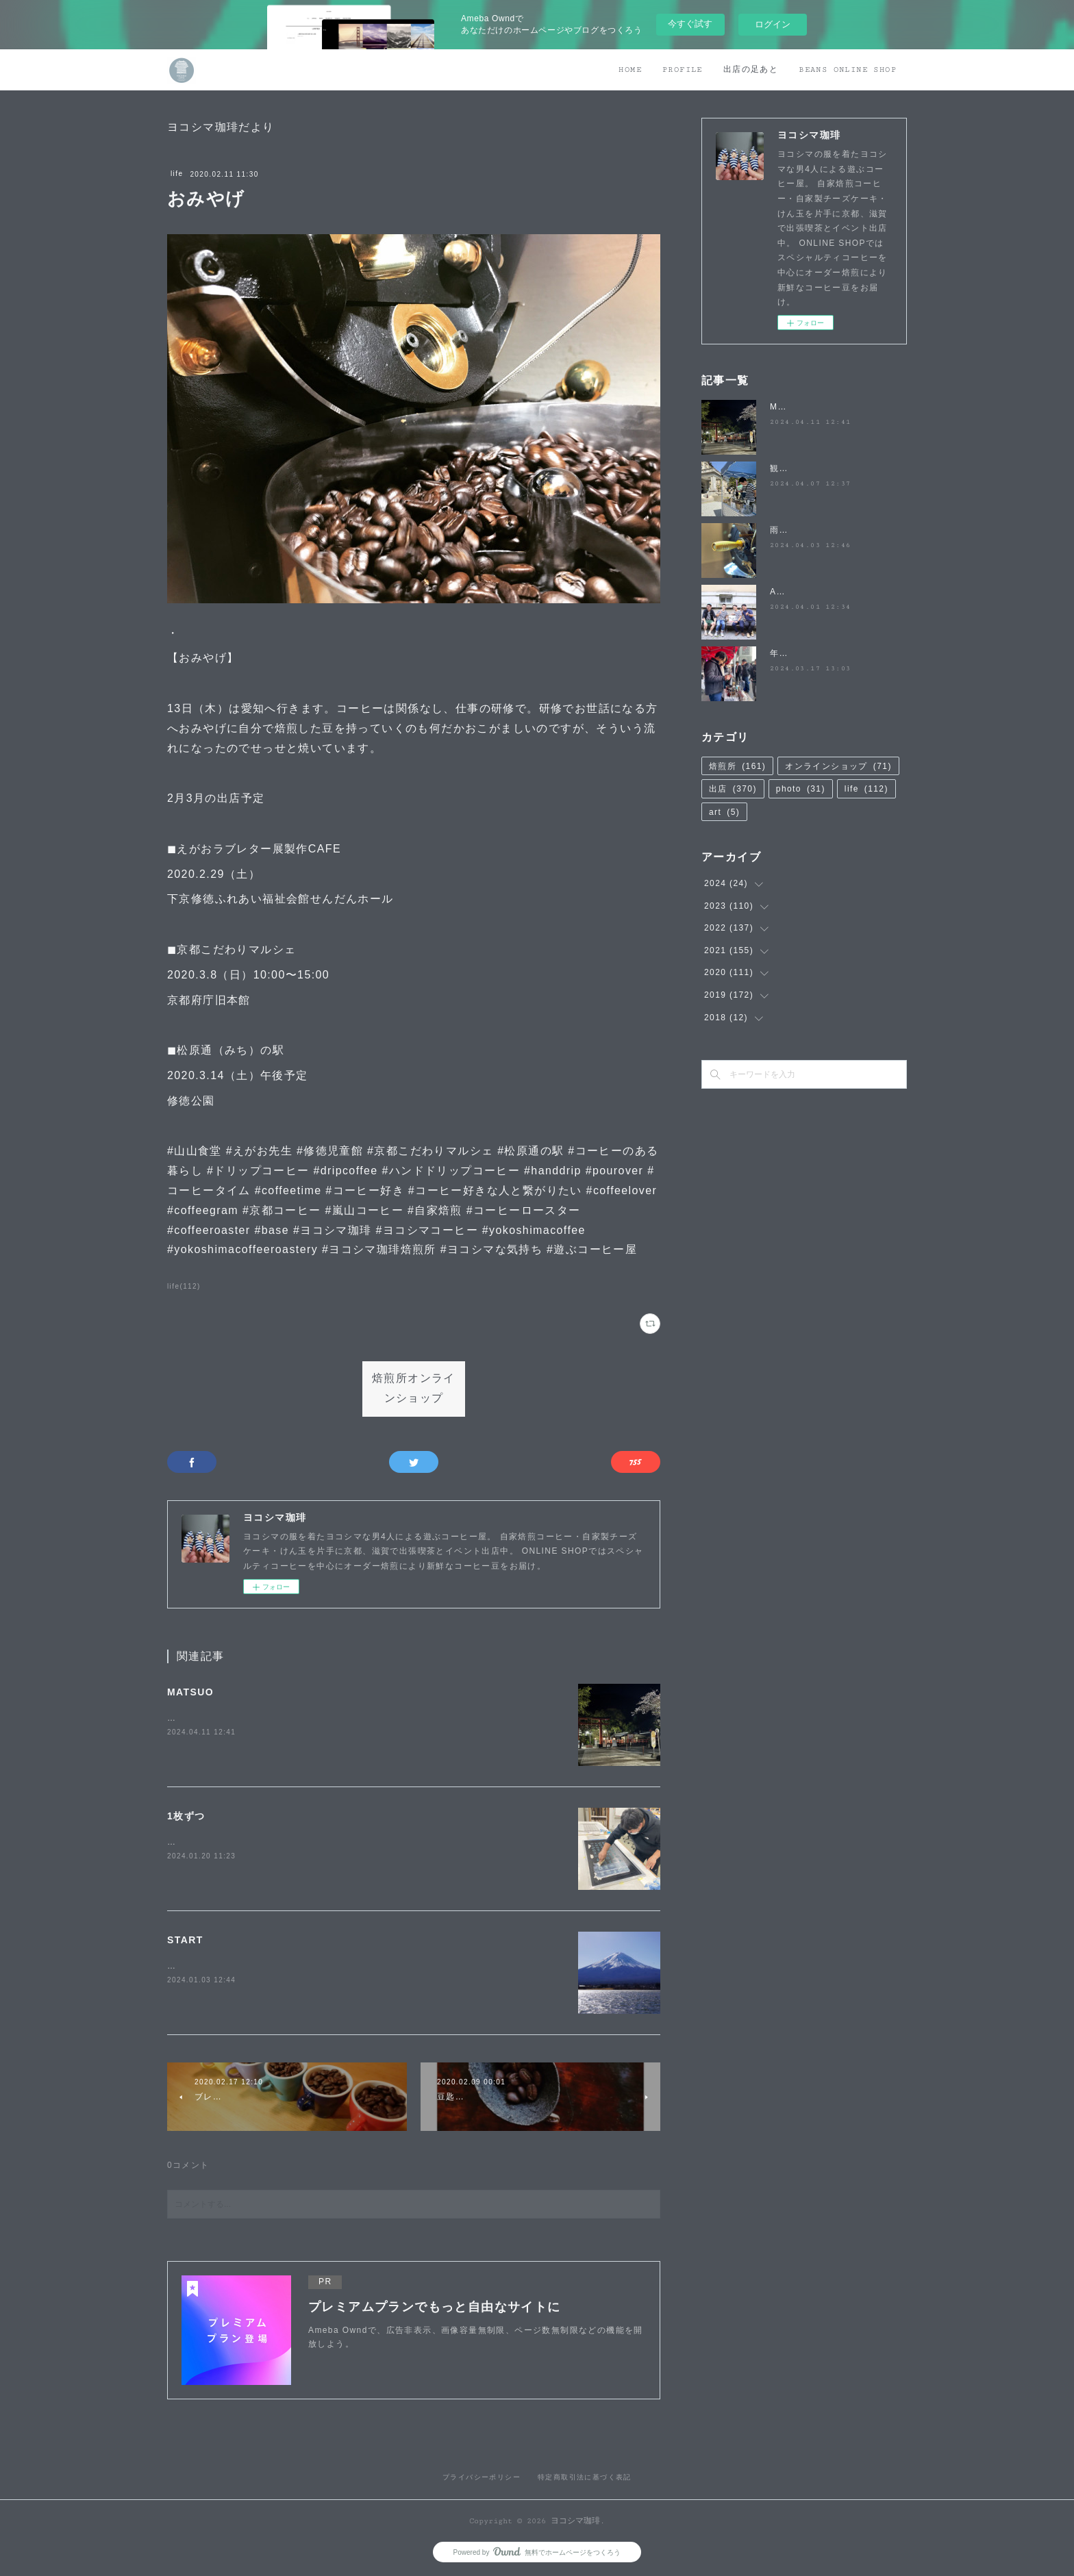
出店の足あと (750, 69)
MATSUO (190, 1692)
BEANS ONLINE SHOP (848, 69)
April (780, 591)
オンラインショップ (838, 766)
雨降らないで (797, 530)
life (177, 173)
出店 (733, 789)
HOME (630, 69)
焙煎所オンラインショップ (413, 1388)
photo (800, 789)
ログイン (772, 24)
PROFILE (682, 69)
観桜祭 (783, 468)
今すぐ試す (690, 23)
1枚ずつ (186, 1815)
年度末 (783, 653)
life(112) (184, 1286)
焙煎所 (737, 766)
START (185, 1939)
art (724, 812)
